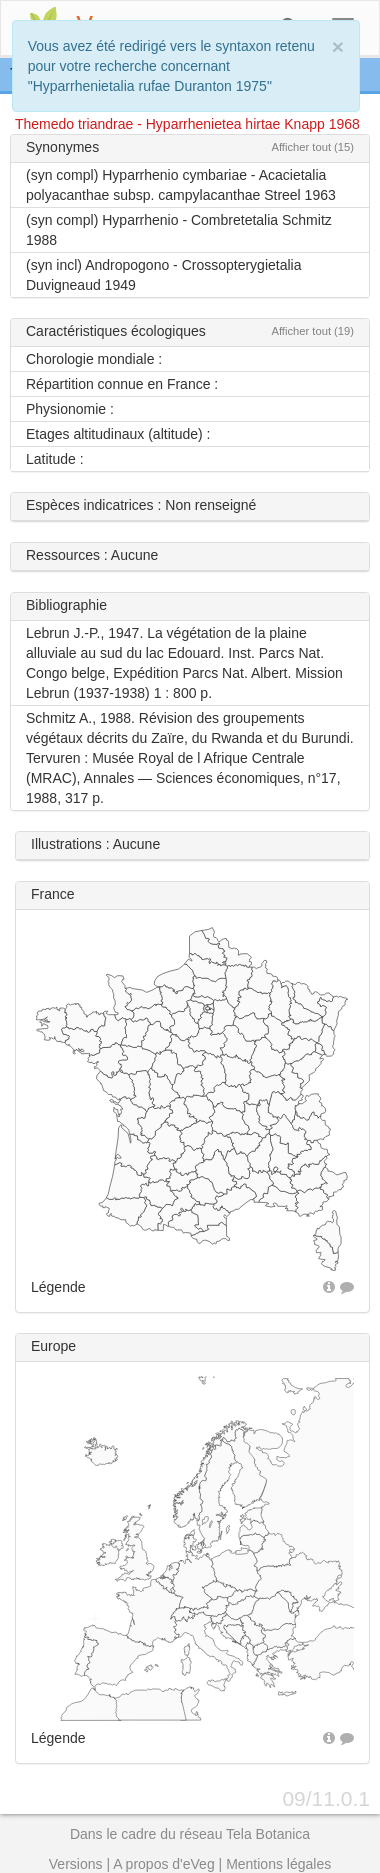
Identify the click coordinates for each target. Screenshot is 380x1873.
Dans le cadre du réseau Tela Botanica (190, 1834)
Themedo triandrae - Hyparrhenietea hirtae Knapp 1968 (187, 124)
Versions (76, 1864)
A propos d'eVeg (164, 1864)
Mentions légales (278, 1864)
